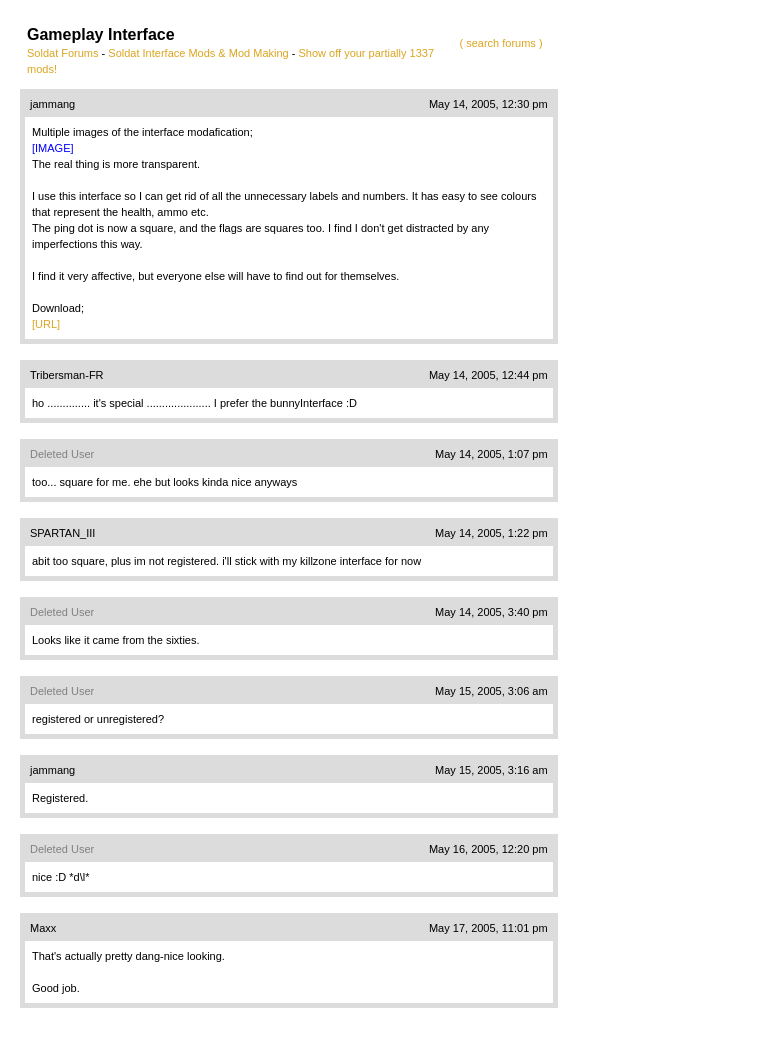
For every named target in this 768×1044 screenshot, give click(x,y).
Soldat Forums (63, 53)
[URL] (46, 324)
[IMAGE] (53, 148)
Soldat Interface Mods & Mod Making (198, 53)
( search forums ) (500, 43)
